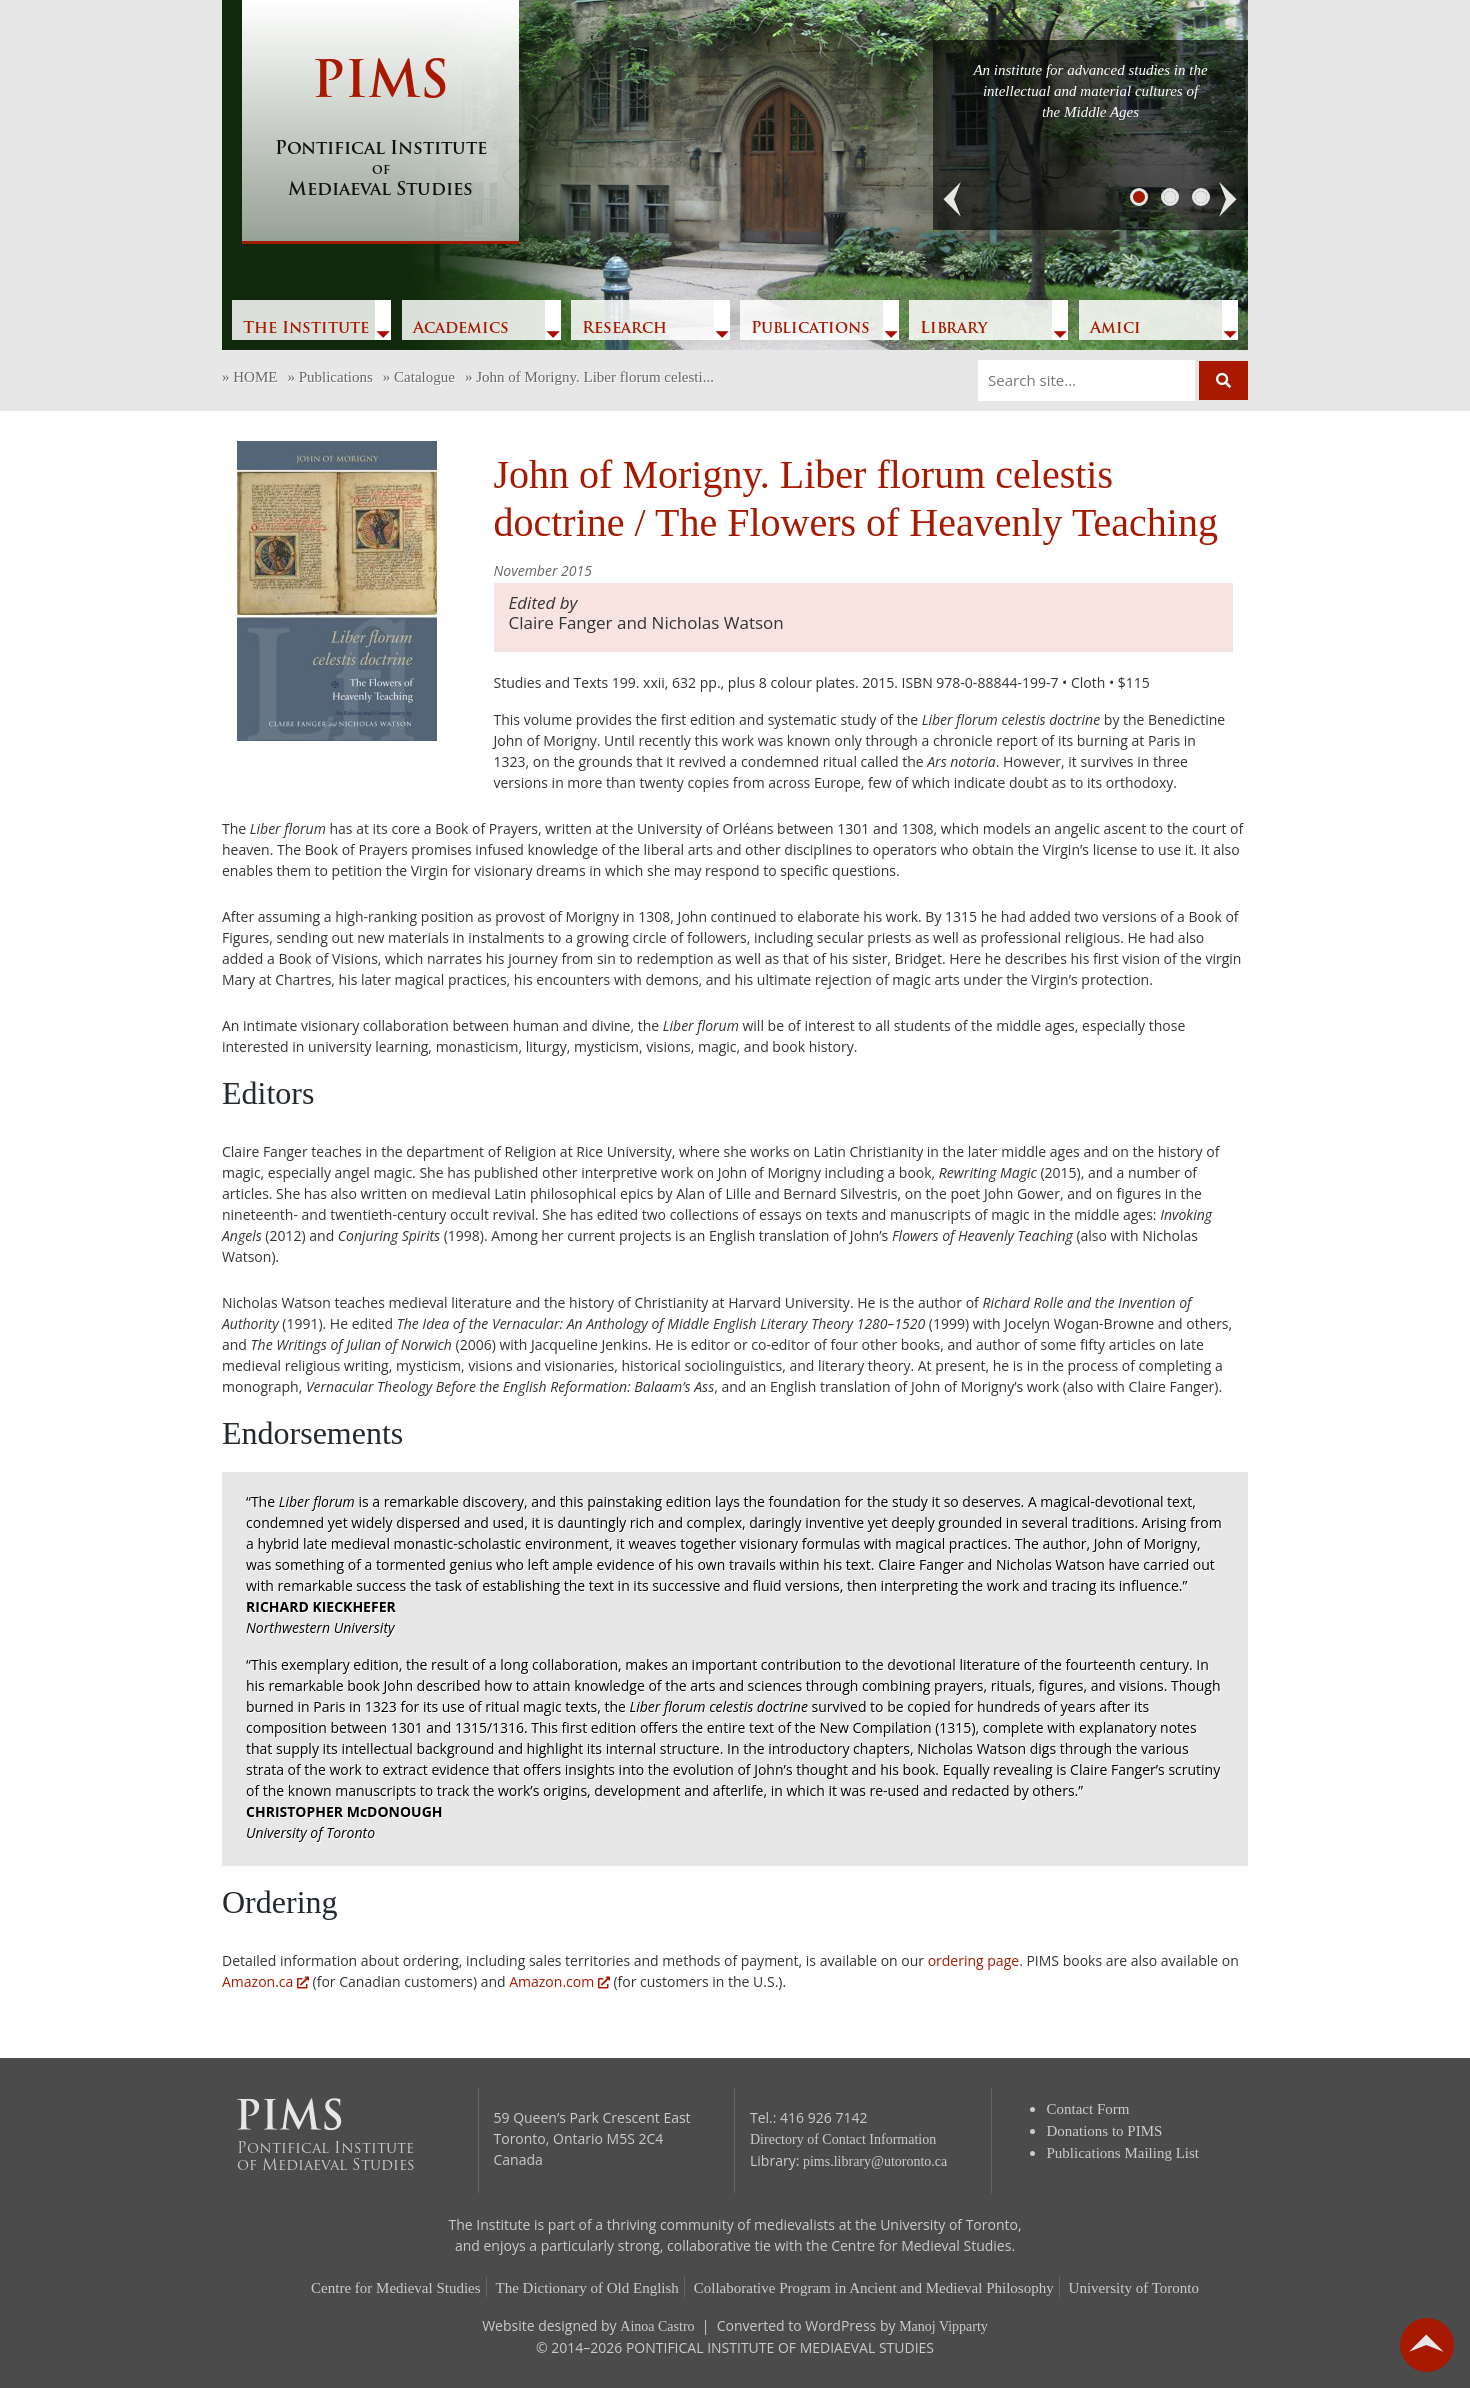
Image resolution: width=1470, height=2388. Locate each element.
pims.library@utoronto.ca (875, 2161)
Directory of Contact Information (843, 2139)
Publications (810, 329)
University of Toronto (1134, 2288)
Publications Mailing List (1123, 2153)
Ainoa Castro (657, 2326)
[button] (953, 200)
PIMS (380, 130)
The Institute (306, 329)
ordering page (973, 1960)
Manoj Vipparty (943, 2326)
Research (624, 329)
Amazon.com (559, 1981)
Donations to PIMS (1105, 2131)
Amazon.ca (265, 1981)
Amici (1115, 329)
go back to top (1427, 2345)
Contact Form (1088, 2109)
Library (953, 329)
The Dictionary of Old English (587, 2288)
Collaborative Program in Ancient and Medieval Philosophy (874, 2288)
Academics (461, 329)
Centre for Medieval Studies (396, 2288)
